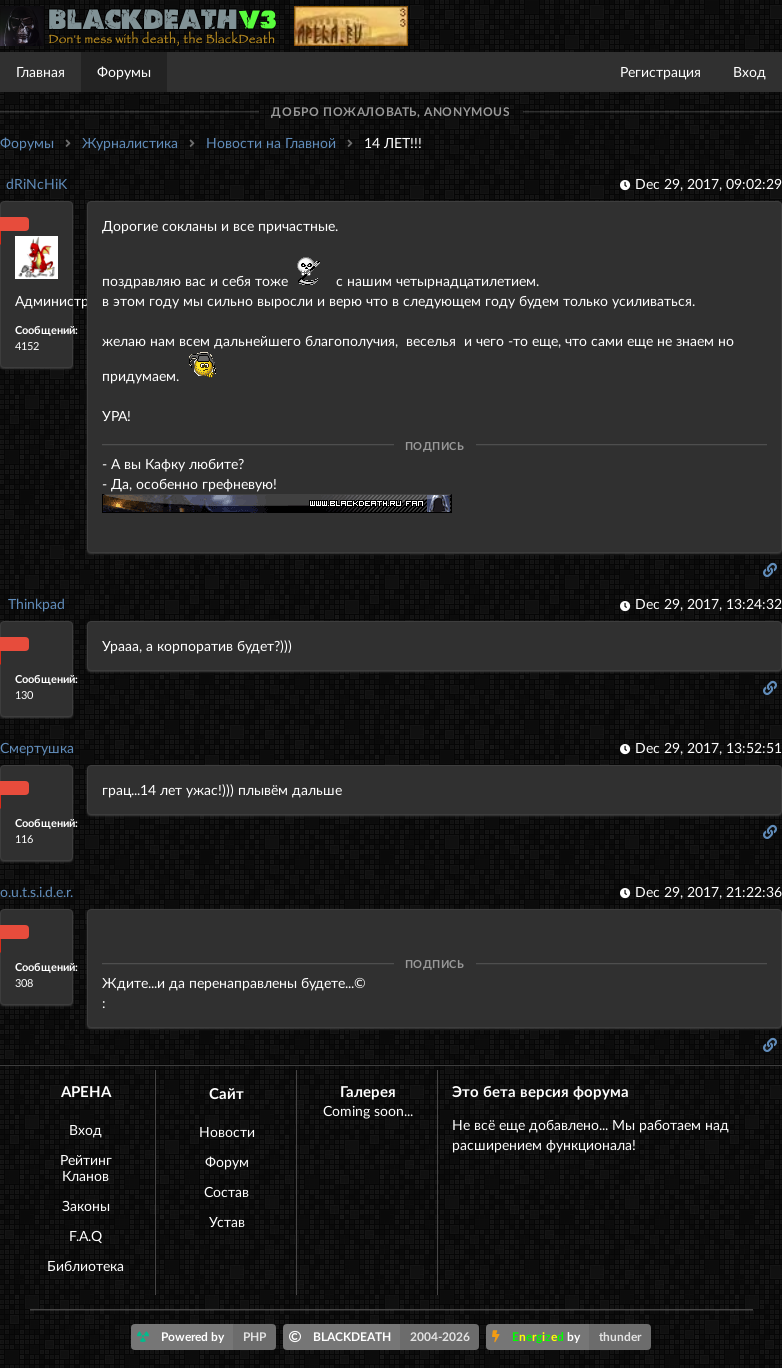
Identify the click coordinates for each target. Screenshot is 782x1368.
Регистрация (660, 71)
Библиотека (85, 1265)
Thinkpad (36, 603)
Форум (227, 1161)
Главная (40, 71)
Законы (86, 1205)
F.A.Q (85, 1235)
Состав (226, 1191)
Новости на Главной (271, 142)
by (571, 1337)
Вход (749, 71)
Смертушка (37, 747)
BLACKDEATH (384, 1337)
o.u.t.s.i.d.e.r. (36, 891)
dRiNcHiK (36, 183)
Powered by (206, 1337)
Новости (227, 1131)
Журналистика (130, 142)
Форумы (124, 71)
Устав (227, 1221)
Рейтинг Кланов (86, 1167)
